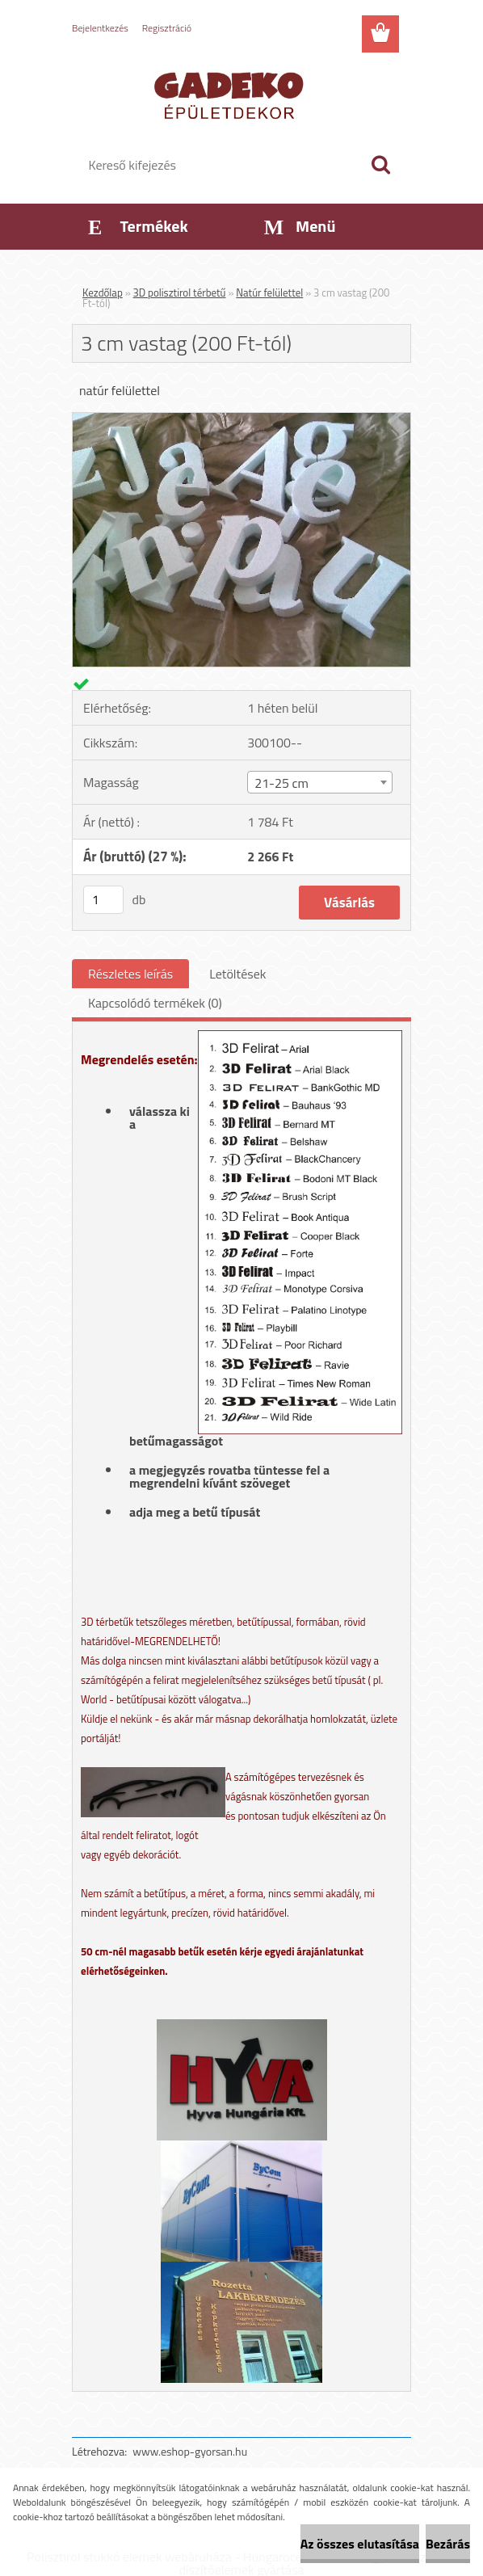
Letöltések (237, 973)
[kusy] (103, 900)
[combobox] (319, 782)
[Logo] (231, 93)
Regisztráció (166, 28)
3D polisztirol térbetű (179, 292)
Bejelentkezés (100, 28)
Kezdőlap (102, 292)
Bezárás (448, 2543)
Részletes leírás (130, 973)
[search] (380, 164)
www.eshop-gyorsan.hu (189, 2451)
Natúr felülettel (269, 292)
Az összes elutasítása (359, 2543)
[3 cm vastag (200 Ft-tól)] (241, 419)
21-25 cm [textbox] (281, 783)
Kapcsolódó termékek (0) (155, 1002)
